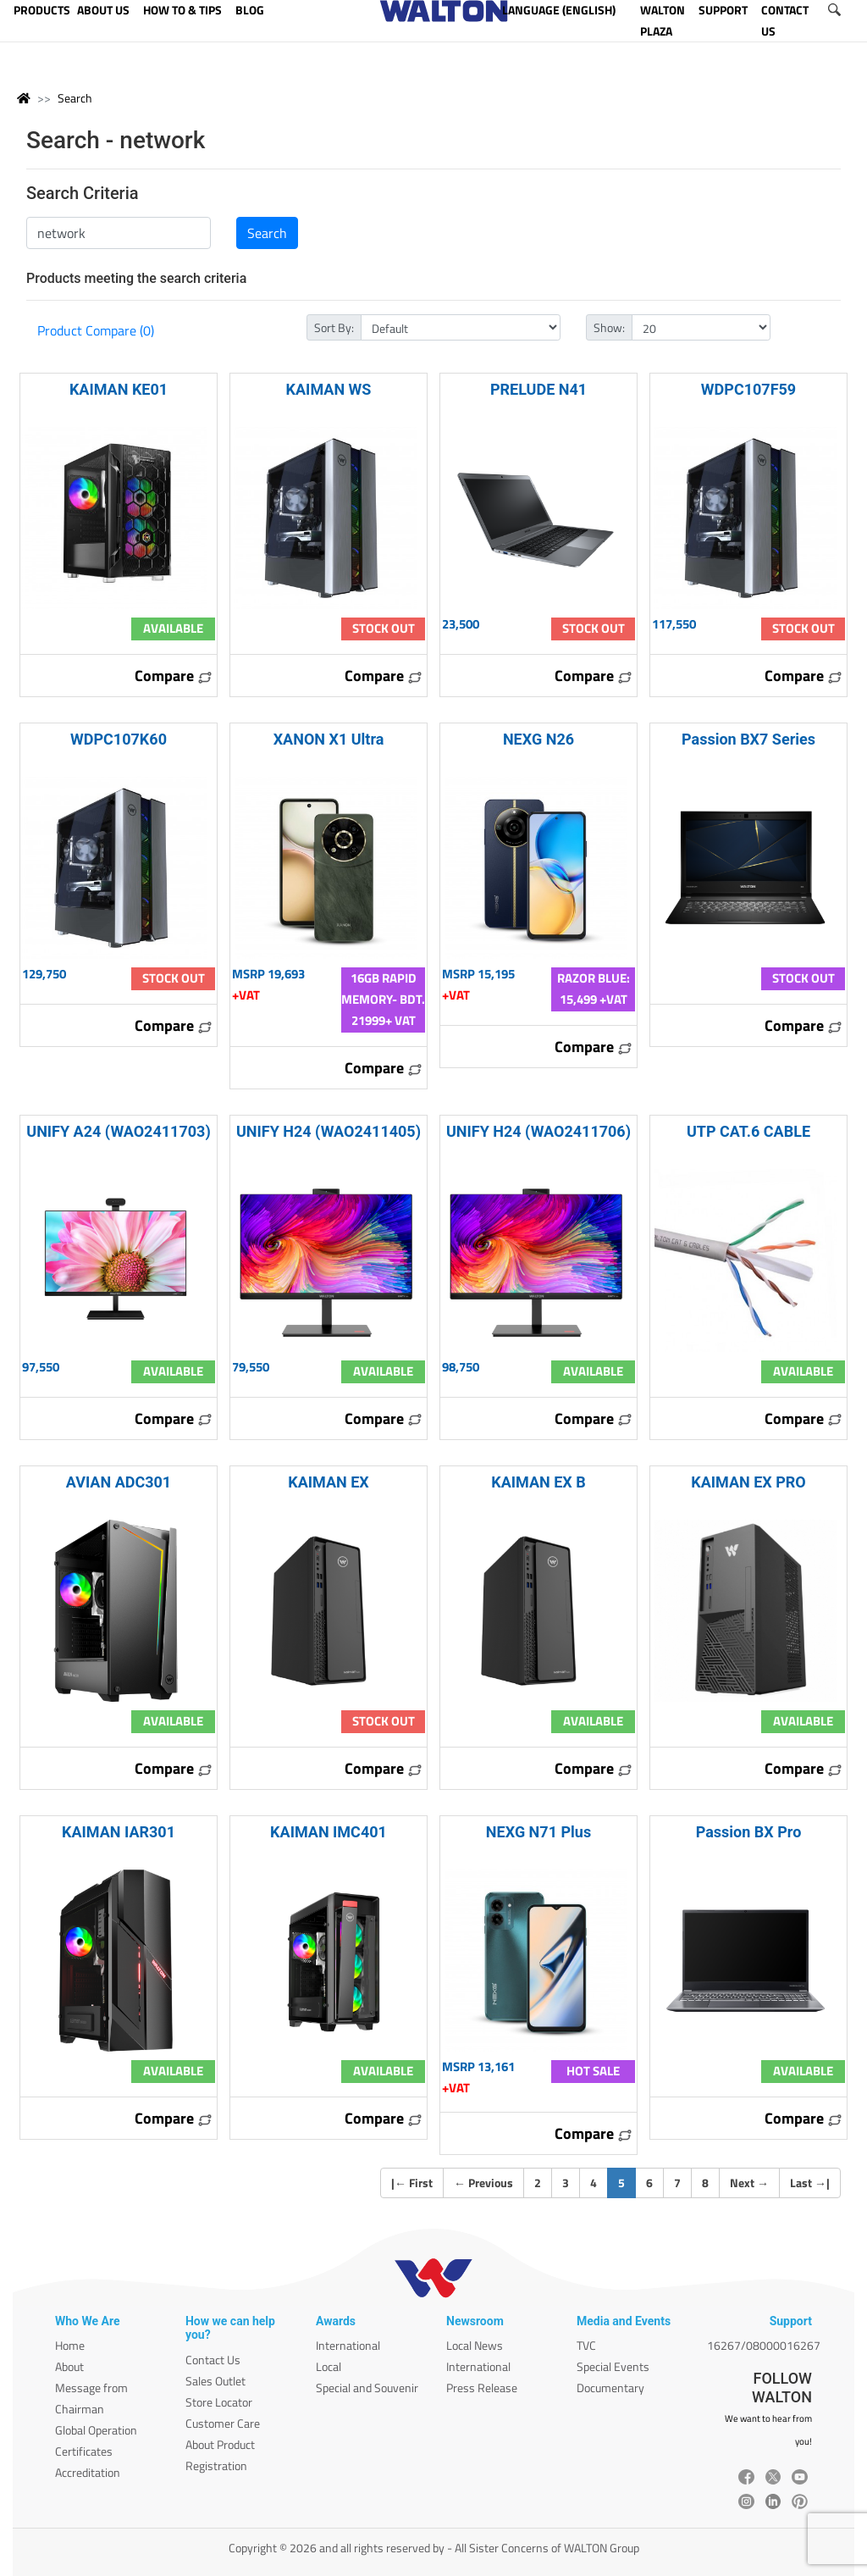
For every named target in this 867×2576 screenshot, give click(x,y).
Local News (474, 2345)
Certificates (84, 2451)
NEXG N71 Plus (538, 1832)
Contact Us (212, 2359)
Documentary (610, 2387)
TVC (586, 2345)
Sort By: (334, 327)
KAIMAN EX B (538, 1482)
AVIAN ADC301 (118, 1482)
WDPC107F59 (748, 389)
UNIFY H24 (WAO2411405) (328, 1131)
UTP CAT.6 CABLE (748, 1131)
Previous (483, 2182)
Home (70, 2345)
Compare (174, 675)
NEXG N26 (538, 739)
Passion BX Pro (749, 1832)
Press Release (481, 2387)
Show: (609, 327)
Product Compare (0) (95, 330)
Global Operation (96, 2430)
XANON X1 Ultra (328, 739)
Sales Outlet (215, 2381)
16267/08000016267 (763, 2345)
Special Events (613, 2366)
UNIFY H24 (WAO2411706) (538, 1131)
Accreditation (87, 2472)
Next (749, 2182)
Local (328, 2366)
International (348, 2345)
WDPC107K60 (118, 739)
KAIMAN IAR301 (118, 1832)
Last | (810, 2182)
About (69, 2366)
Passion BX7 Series (748, 739)
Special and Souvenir (367, 2387)
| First (412, 2182)
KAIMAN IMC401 (328, 1832)
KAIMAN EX (328, 1482)
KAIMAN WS (329, 389)
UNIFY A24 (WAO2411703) (118, 1131)
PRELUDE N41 (538, 389)
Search (75, 98)
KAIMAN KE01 (118, 389)
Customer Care (222, 2423)
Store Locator (218, 2402)
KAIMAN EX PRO (748, 1482)
